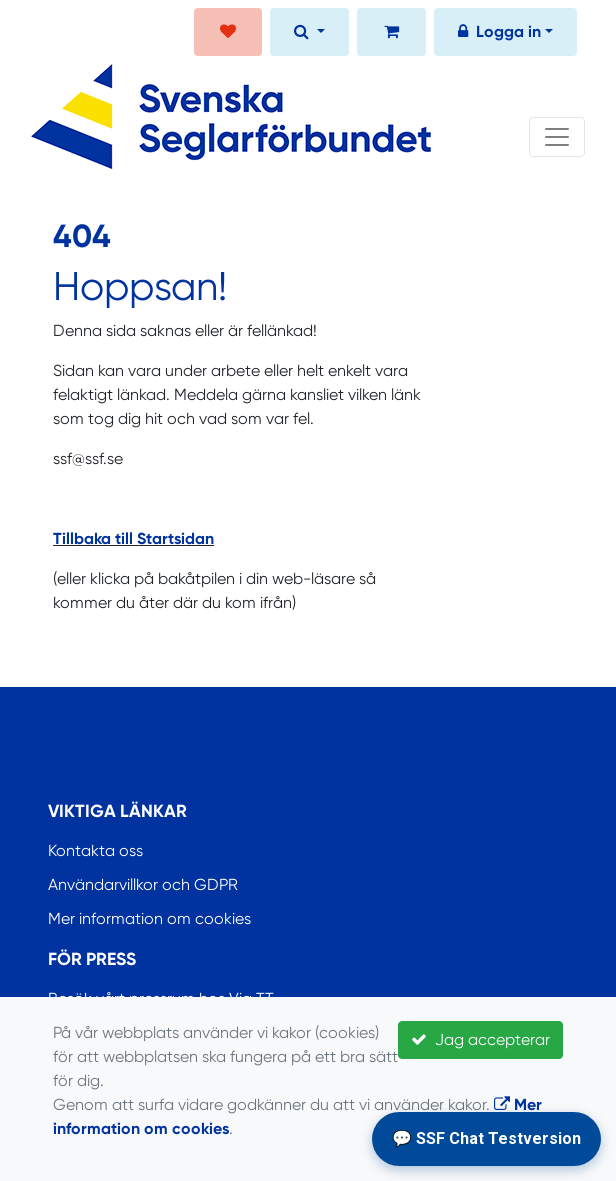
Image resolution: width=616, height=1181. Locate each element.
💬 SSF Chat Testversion (486, 1138)
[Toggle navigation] (557, 137)
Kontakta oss (95, 850)
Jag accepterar (480, 1039)
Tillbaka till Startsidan (133, 538)
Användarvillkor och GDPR (143, 884)
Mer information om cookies (149, 918)
